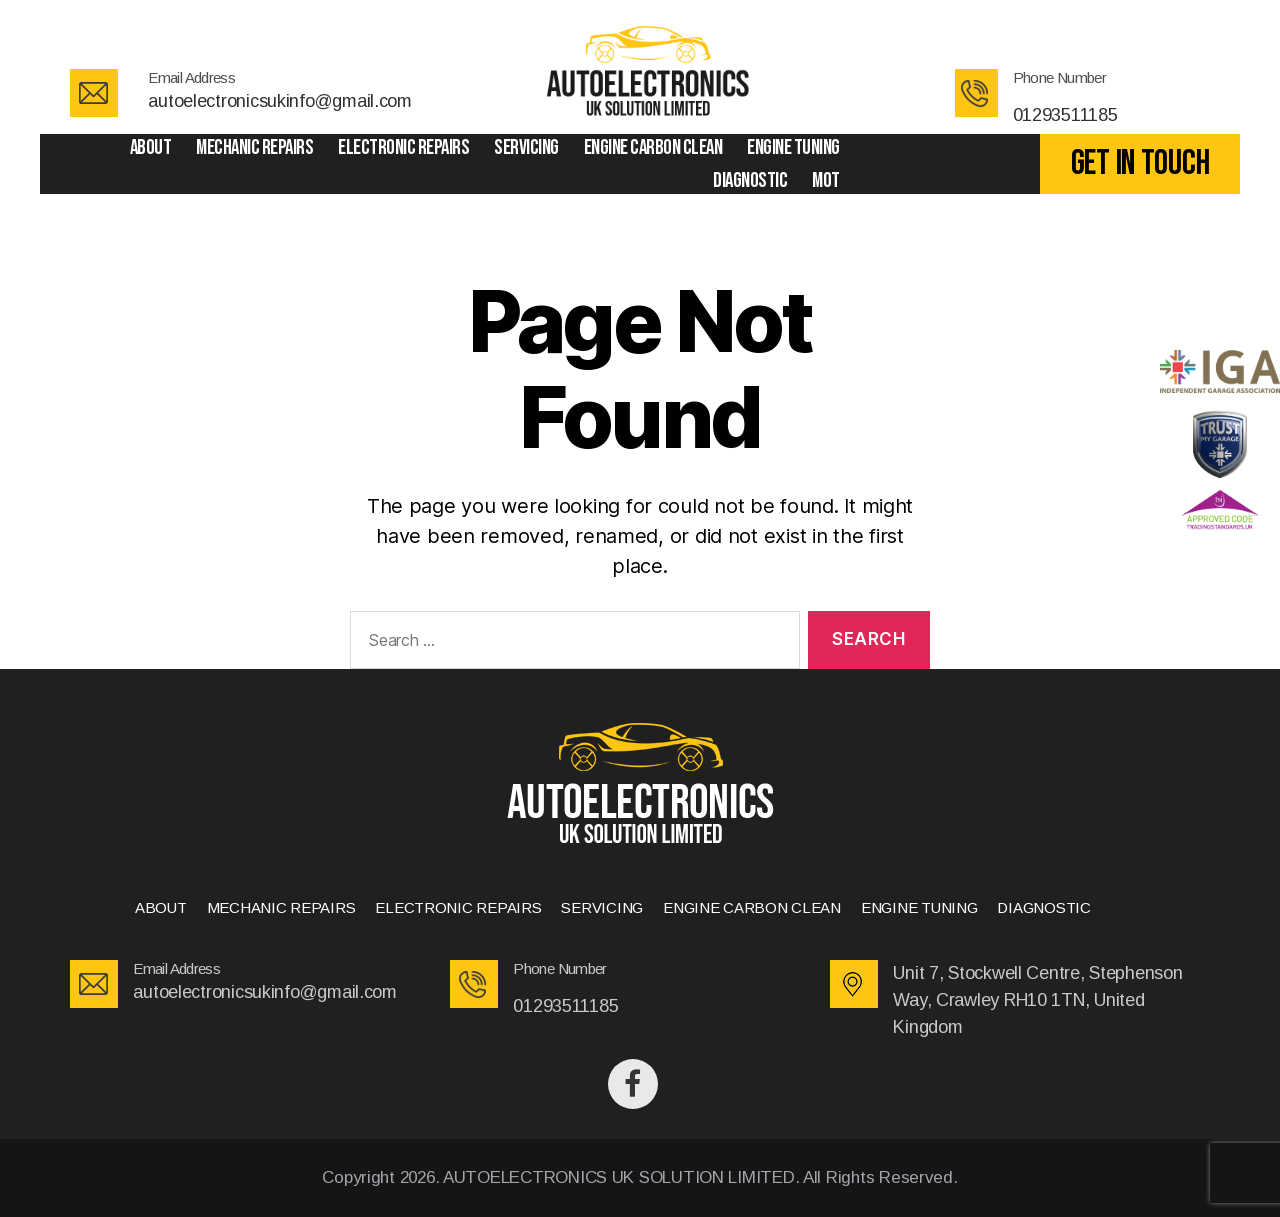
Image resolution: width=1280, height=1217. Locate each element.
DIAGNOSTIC (750, 180)
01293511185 (1065, 115)
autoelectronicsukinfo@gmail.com (280, 101)
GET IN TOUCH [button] (1140, 163)
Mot (826, 180)
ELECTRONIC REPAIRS (403, 147)
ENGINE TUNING (793, 147)
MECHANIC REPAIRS (254, 147)
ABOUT (151, 147)
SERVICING (526, 147)
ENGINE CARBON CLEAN (653, 147)
